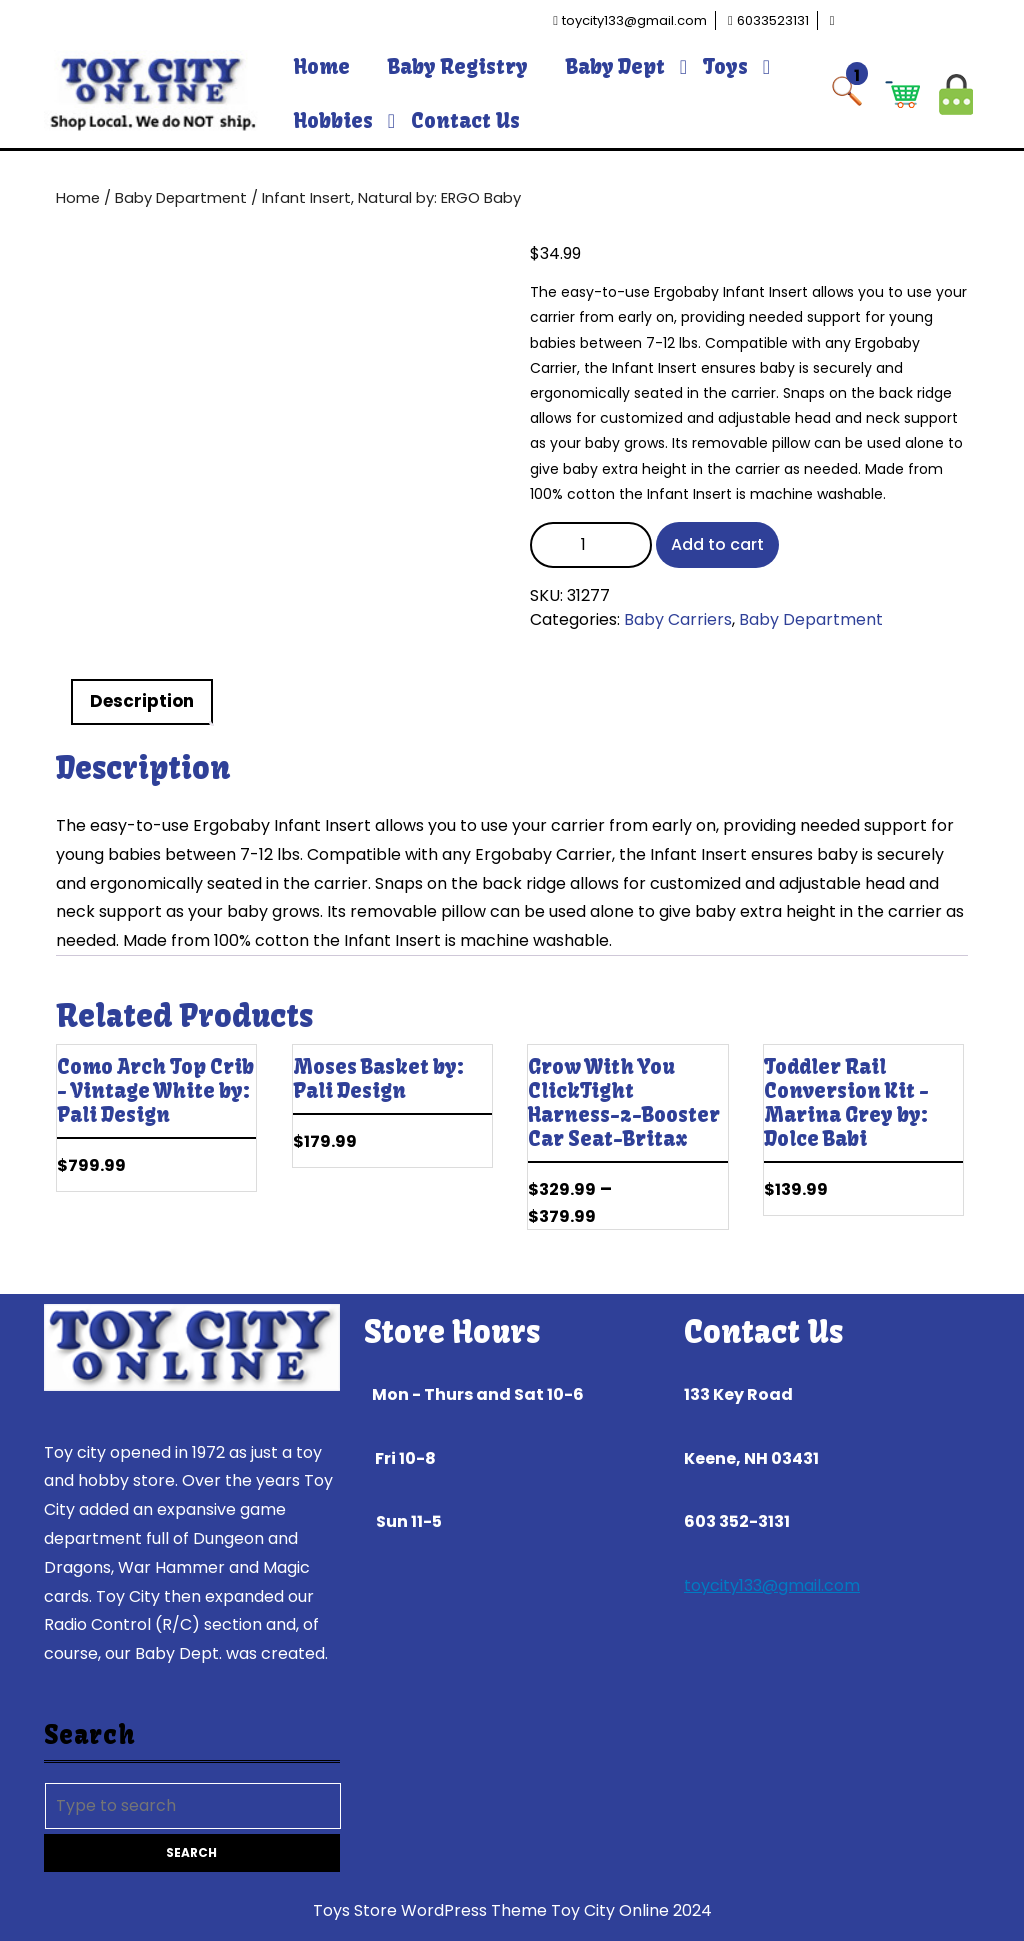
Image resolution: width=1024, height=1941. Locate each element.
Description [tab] (142, 701)
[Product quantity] (591, 545)
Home (322, 66)
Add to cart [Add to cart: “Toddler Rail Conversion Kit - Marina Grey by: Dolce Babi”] (948, 1197)
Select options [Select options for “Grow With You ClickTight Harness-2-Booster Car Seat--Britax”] (713, 1197)
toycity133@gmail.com (772, 1585)
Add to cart (717, 544)
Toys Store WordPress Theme (430, 1910)
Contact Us (465, 120)
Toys (725, 66)
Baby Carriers (678, 619)
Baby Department (181, 198)
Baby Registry (458, 66)
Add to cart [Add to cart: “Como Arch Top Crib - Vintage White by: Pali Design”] (241, 1173)
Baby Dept (615, 66)
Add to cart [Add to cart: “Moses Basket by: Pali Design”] (477, 1149)
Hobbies (333, 120)
